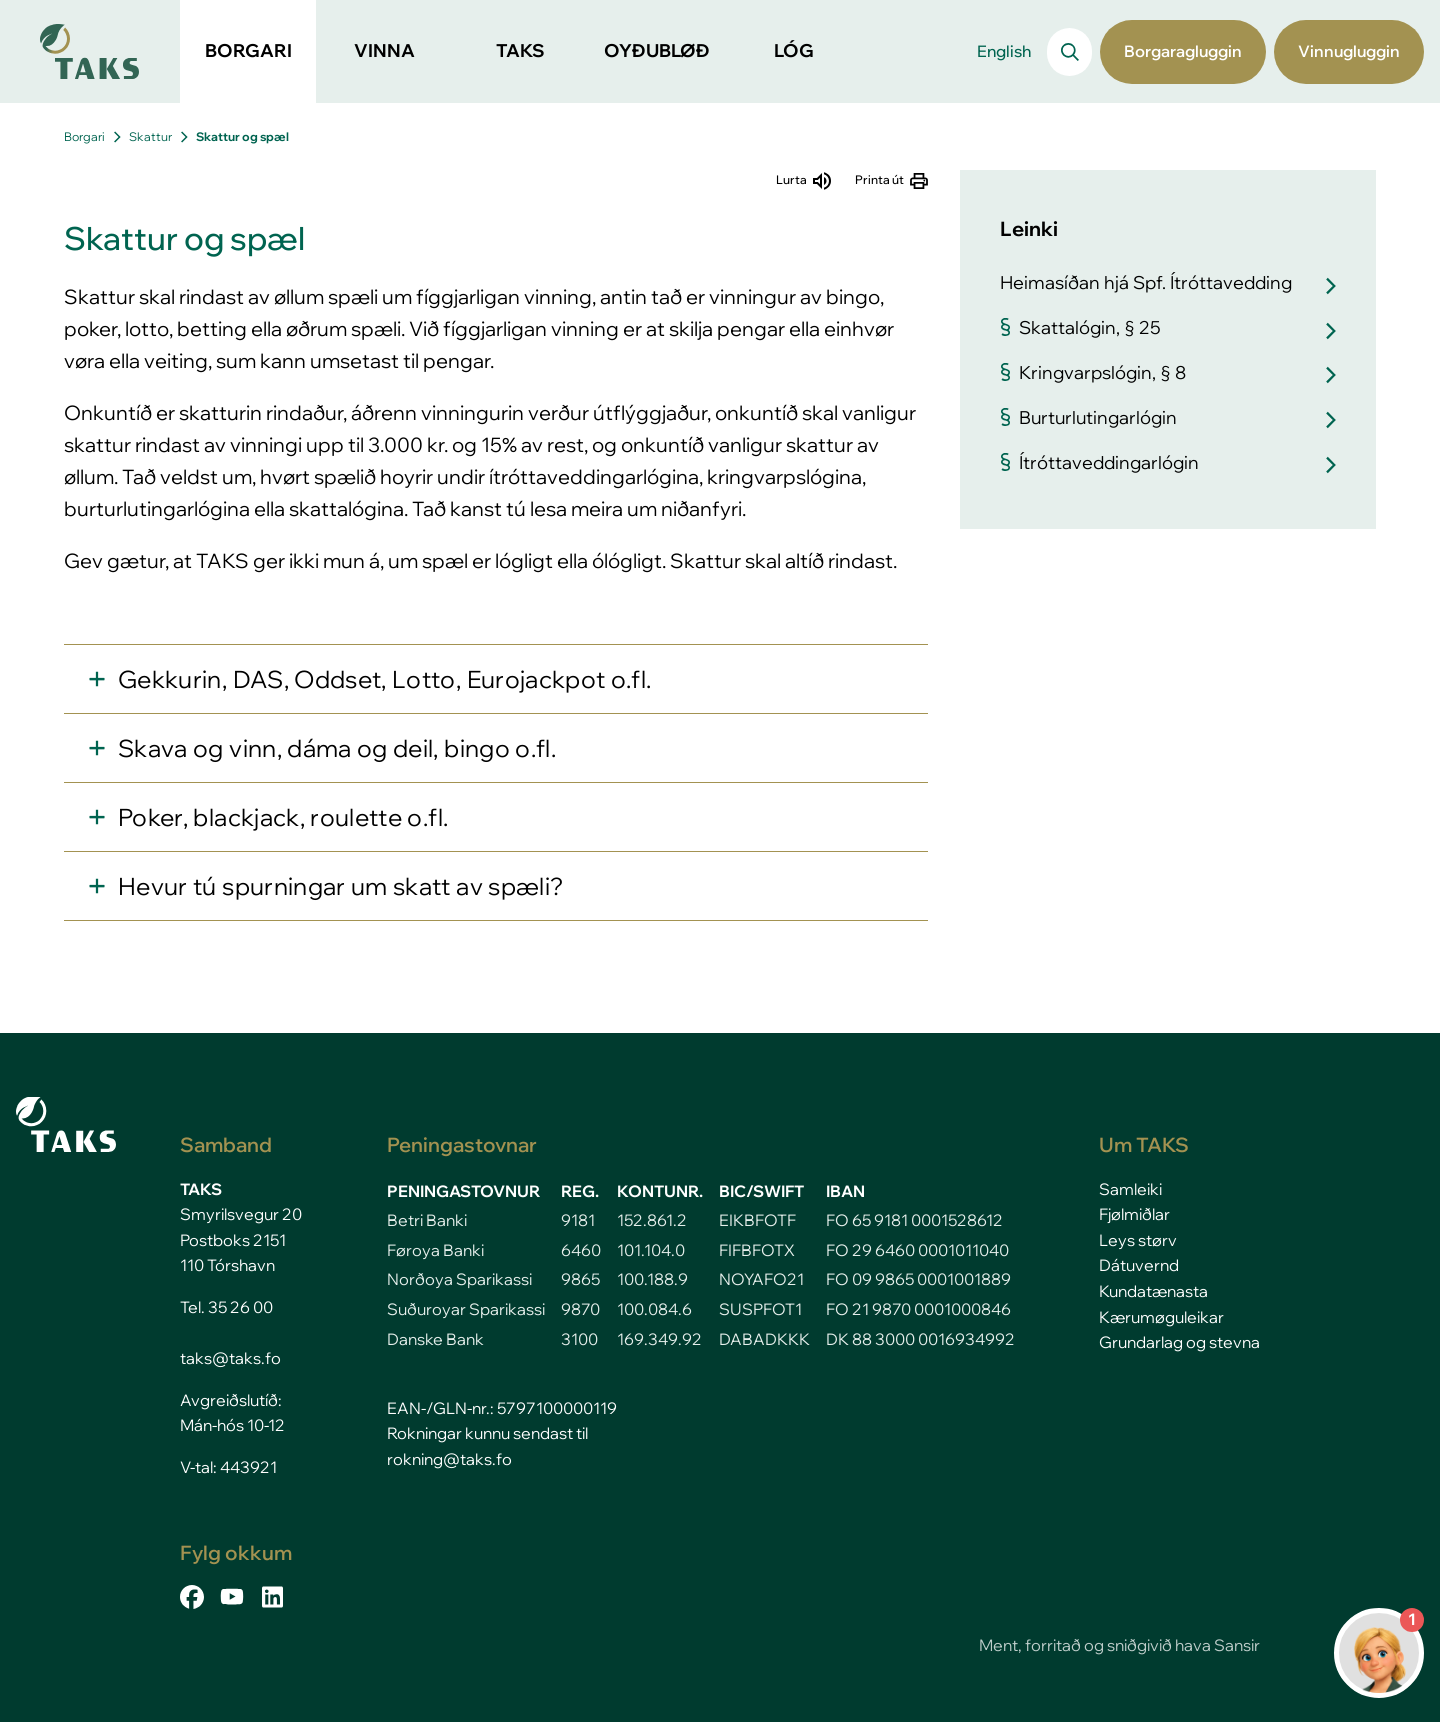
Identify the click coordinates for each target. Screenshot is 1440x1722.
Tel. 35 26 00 (226, 1307)
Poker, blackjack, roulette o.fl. (283, 817)
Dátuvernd (1139, 1265)
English (1004, 51)
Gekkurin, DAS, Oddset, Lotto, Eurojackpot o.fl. (384, 679)
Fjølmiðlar (1134, 1214)
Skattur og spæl (242, 136)
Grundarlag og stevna (1179, 1342)
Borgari (84, 136)
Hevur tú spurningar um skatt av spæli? (340, 886)
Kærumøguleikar (1161, 1317)
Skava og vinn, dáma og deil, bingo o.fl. (337, 748)
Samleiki (1130, 1189)
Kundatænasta (1153, 1291)
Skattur (150, 136)
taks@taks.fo (230, 1358)
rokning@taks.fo (449, 1459)
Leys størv (1138, 1240)
